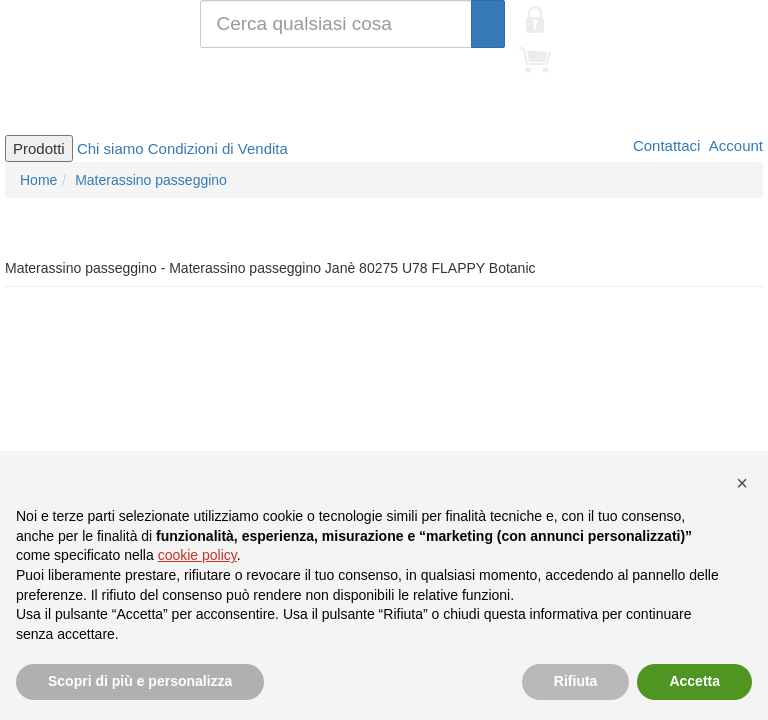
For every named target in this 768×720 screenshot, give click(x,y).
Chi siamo (110, 148)
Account (734, 145)
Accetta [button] (694, 681)
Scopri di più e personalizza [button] (140, 681)
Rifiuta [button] (576, 681)
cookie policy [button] (197, 555)
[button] (742, 483)
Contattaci (665, 145)
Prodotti (39, 148)
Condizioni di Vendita (218, 148)
